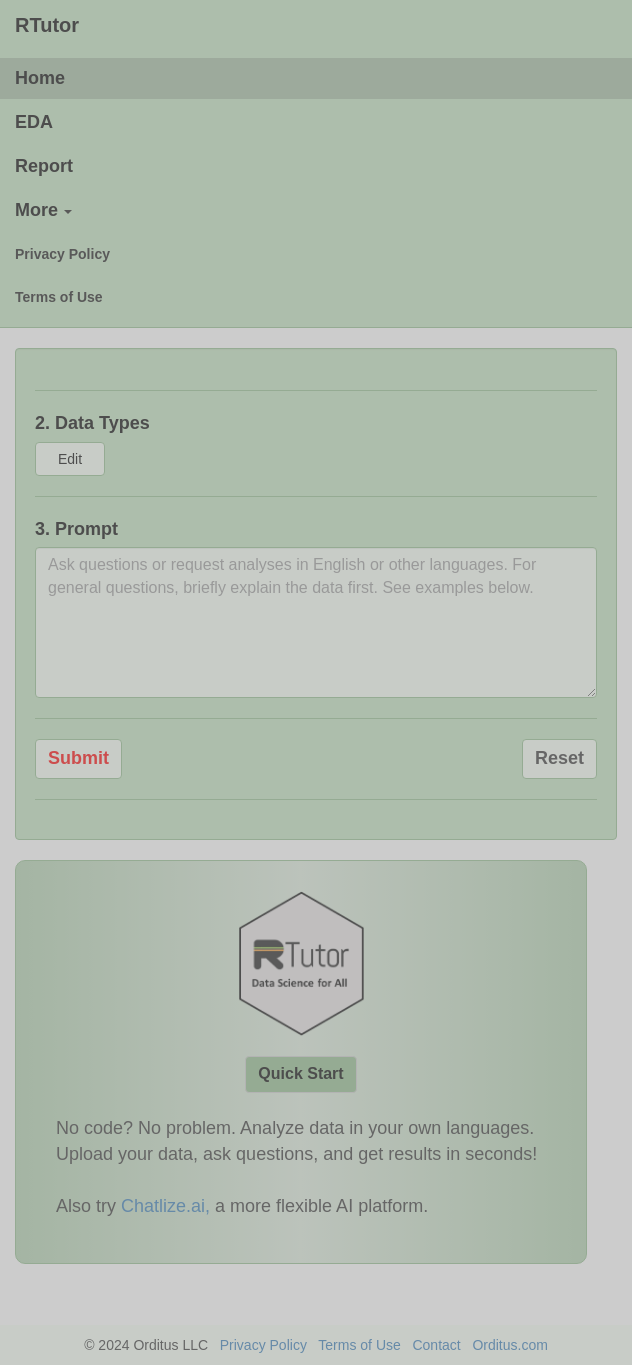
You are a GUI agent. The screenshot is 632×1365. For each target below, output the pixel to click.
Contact (436, 1345)
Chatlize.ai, (165, 1206)
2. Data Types (92, 423)
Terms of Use (359, 1345)
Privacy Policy (263, 1345)
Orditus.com (509, 1345)
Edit (70, 459)
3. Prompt (76, 529)
